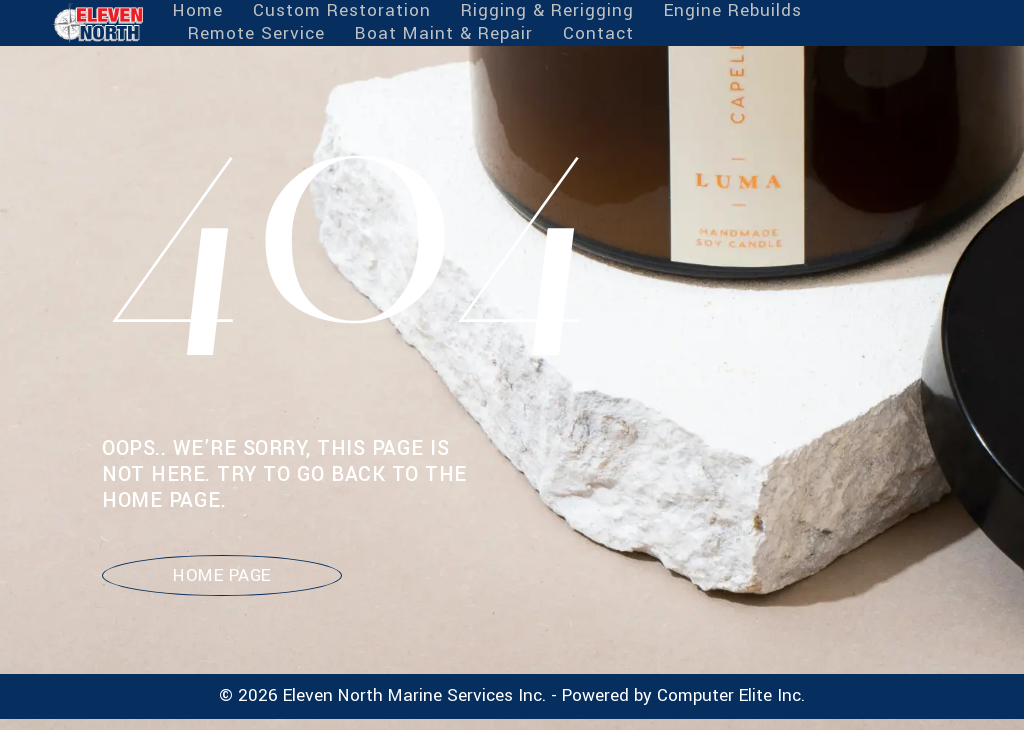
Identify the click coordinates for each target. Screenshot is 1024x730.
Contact (598, 34)
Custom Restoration (342, 11)
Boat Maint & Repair (444, 34)
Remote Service (256, 34)
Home (198, 11)
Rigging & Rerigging (547, 11)
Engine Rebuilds (733, 11)
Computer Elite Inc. (731, 695)
